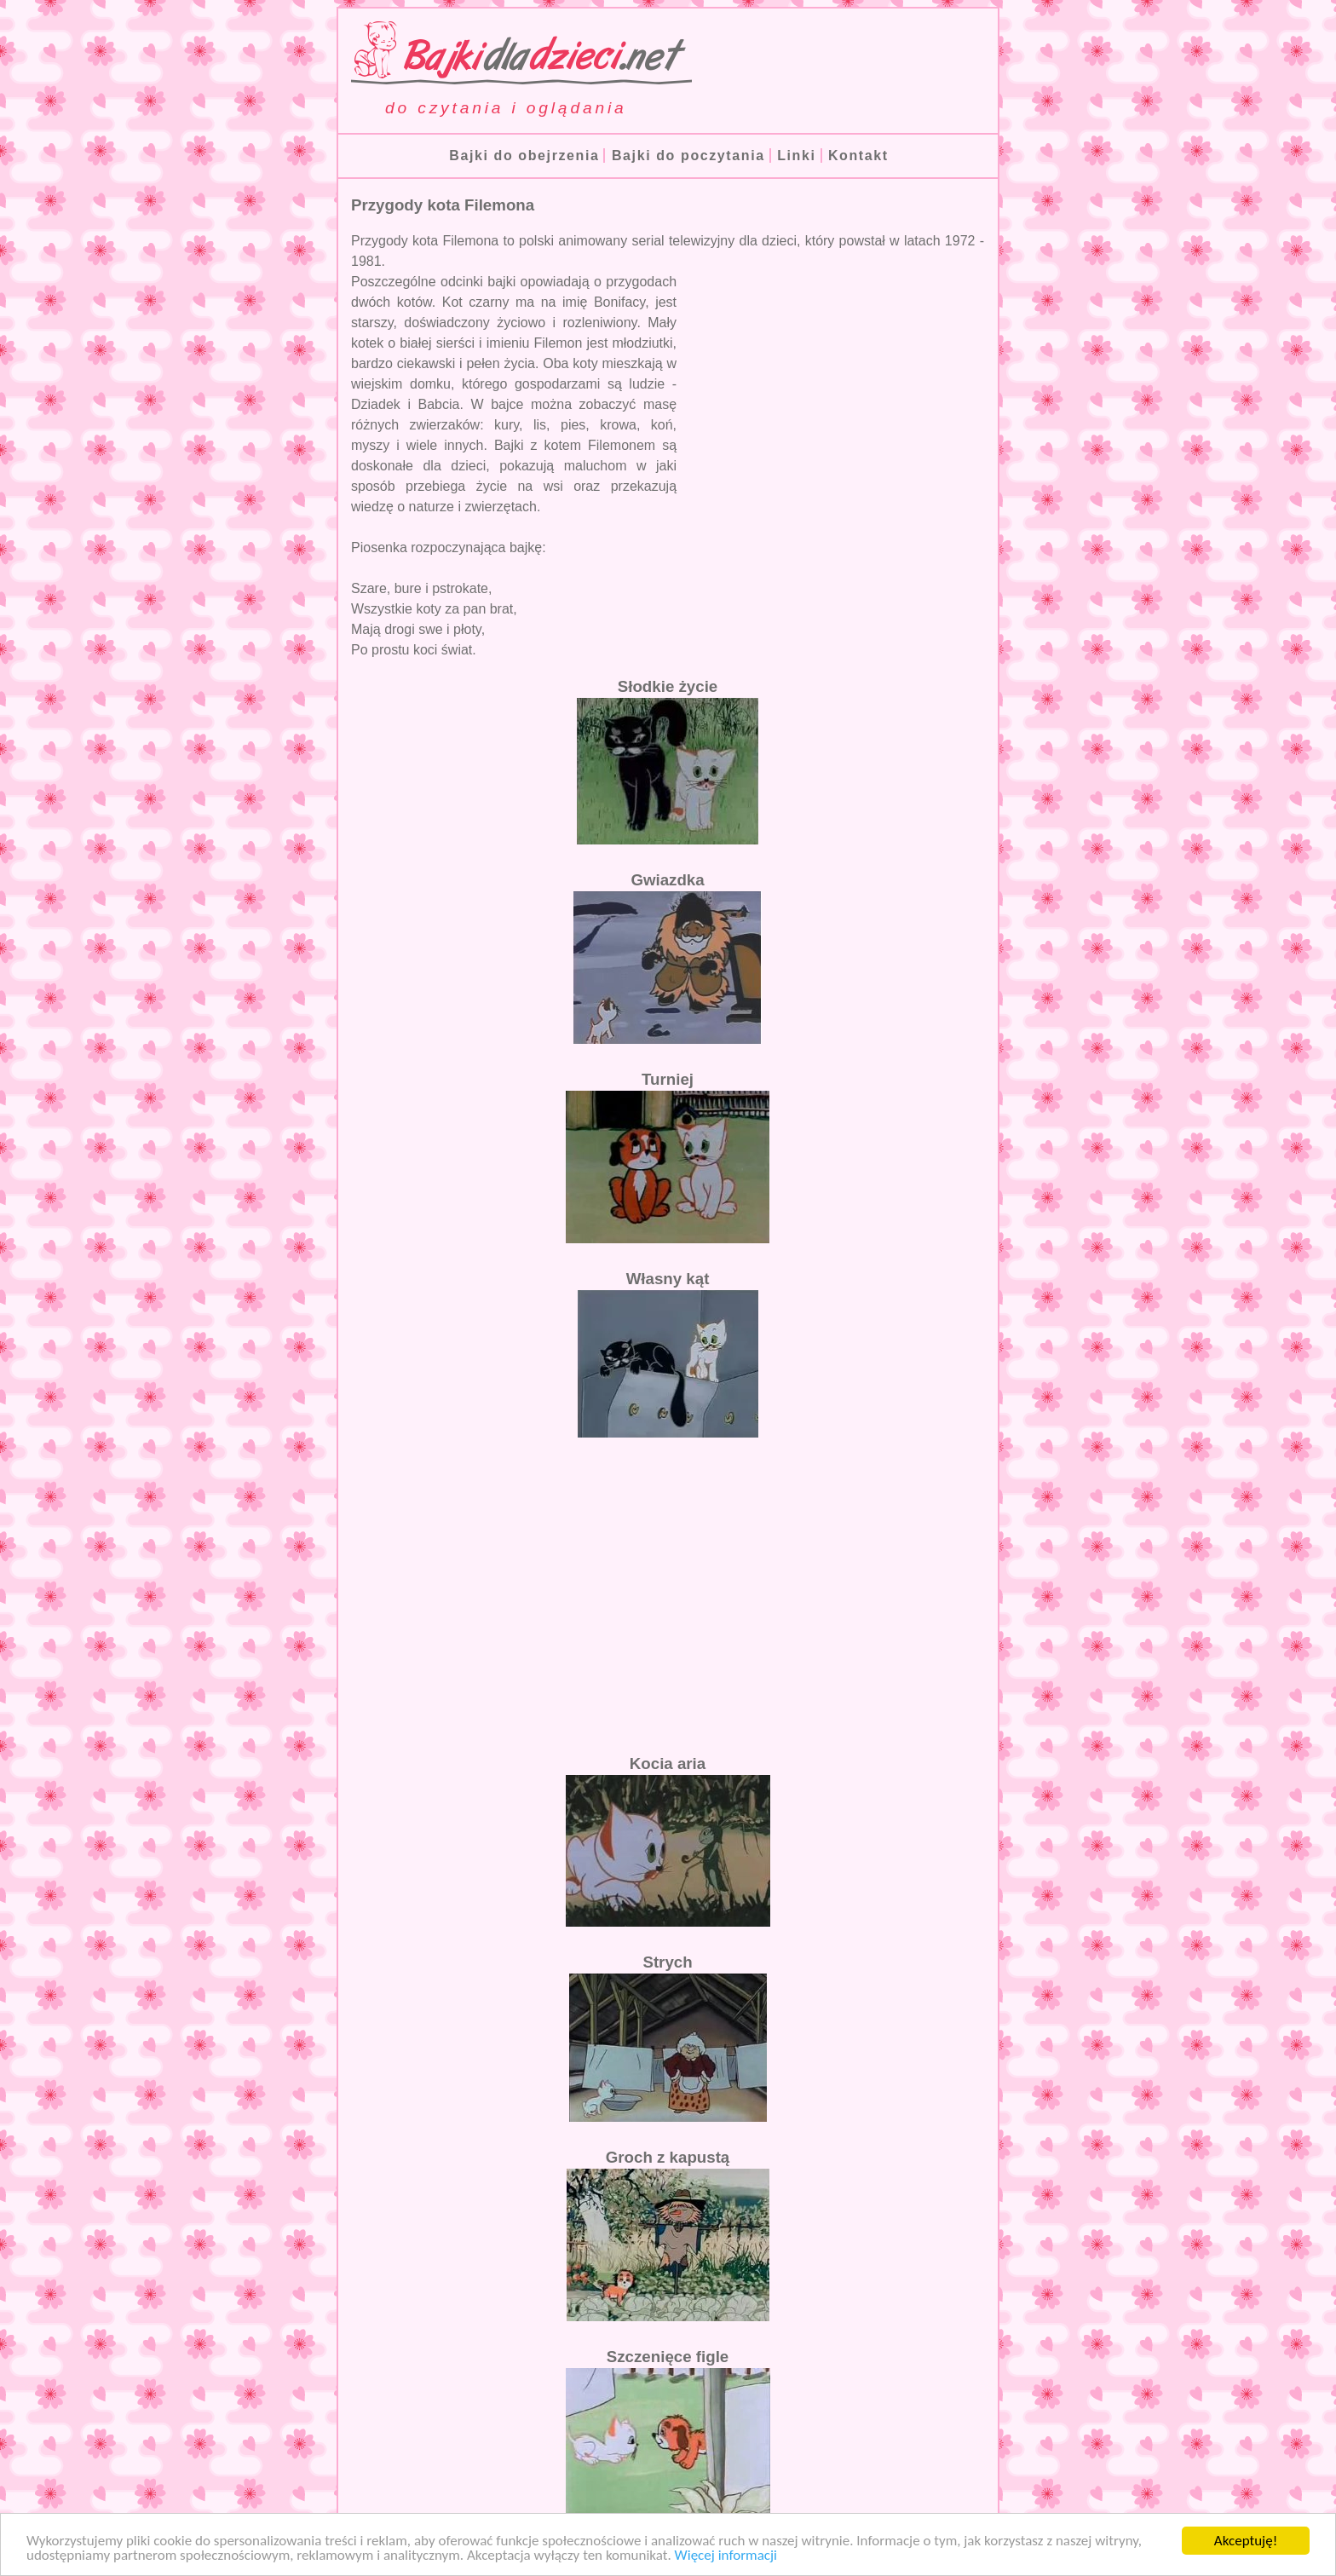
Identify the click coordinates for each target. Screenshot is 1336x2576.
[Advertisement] (841, 387)
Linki (796, 155)
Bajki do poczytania (688, 155)
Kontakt (858, 155)
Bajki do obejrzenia (524, 155)
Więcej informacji (726, 2556)
